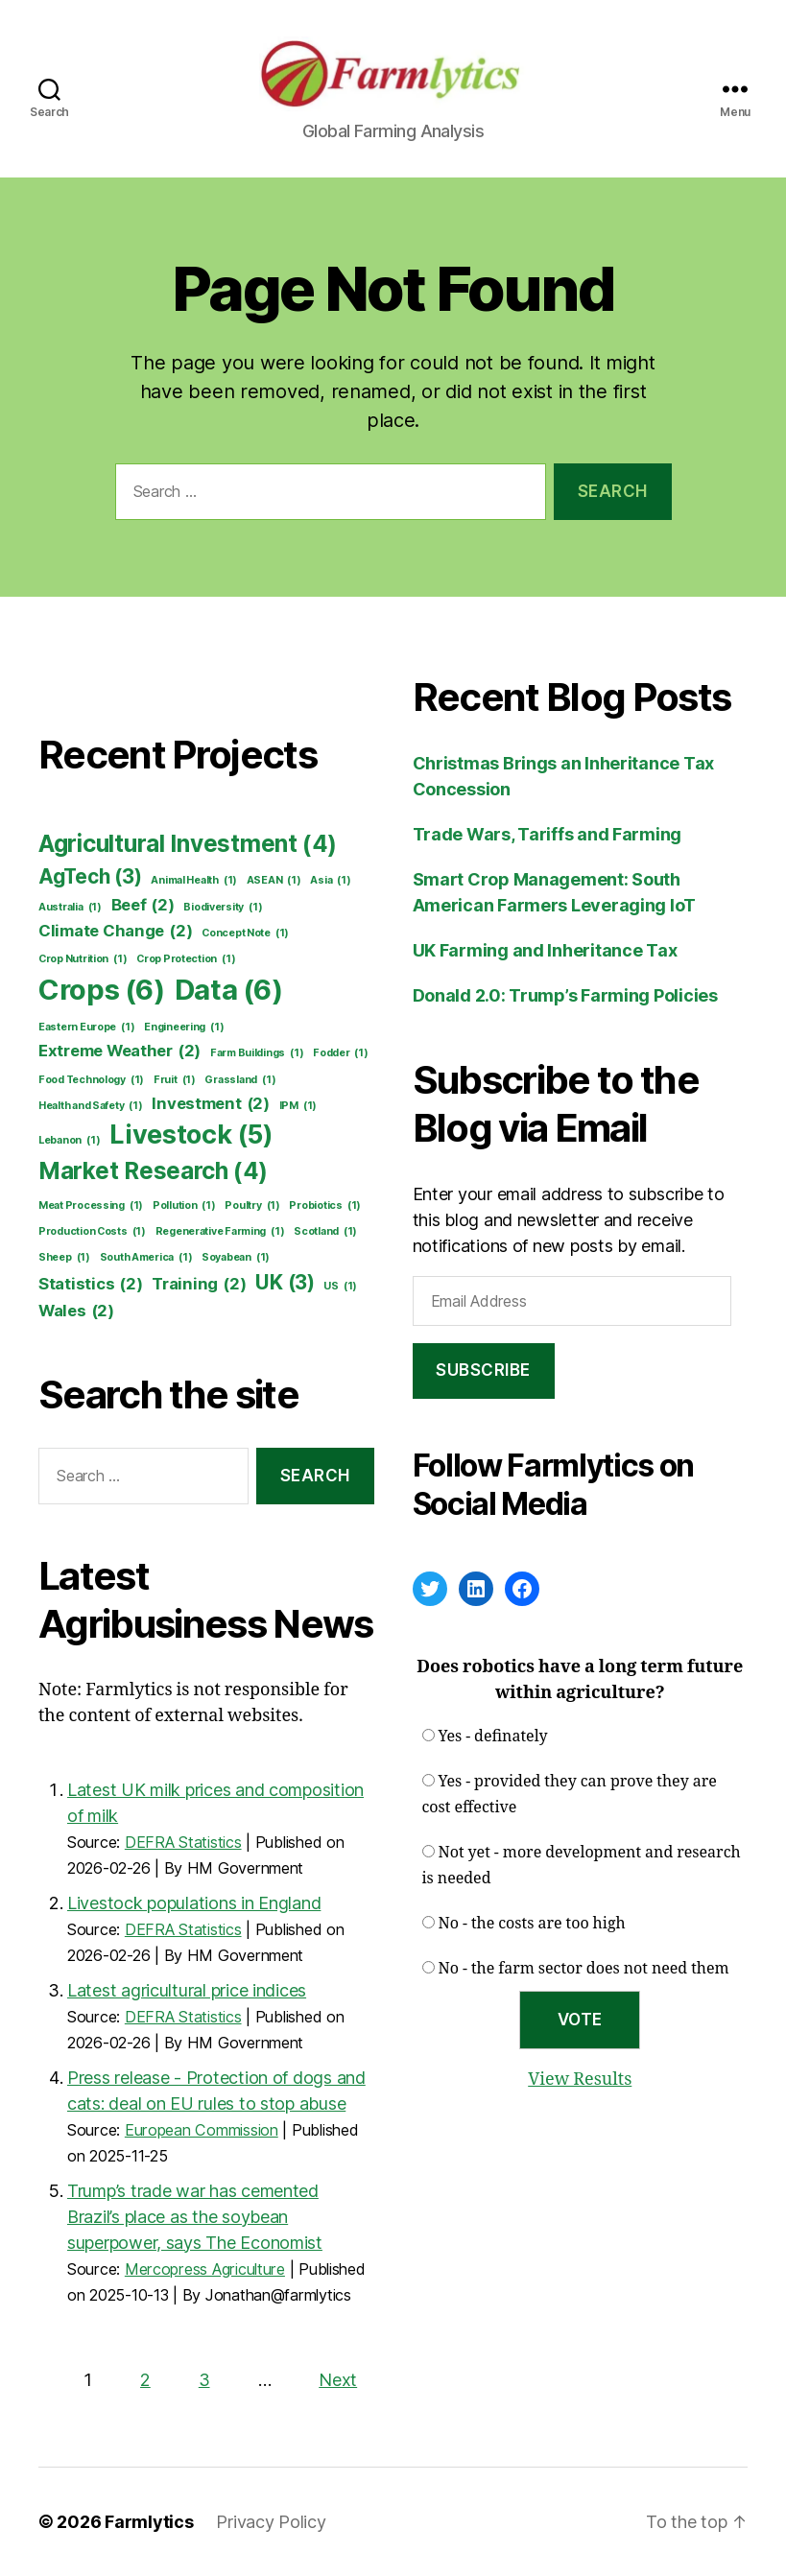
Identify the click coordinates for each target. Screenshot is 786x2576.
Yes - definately (493, 1736)
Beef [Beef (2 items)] (143, 905)
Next (338, 2380)
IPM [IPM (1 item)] (298, 1106)
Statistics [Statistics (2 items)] (90, 1284)
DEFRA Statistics (183, 1842)
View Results (579, 2079)
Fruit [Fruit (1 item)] (175, 1080)
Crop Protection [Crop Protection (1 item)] (185, 959)
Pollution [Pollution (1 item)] (184, 1206)
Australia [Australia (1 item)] (70, 907)
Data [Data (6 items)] (229, 990)
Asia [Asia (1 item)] (330, 880)
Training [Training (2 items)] (199, 1284)
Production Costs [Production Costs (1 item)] (92, 1232)
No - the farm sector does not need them (584, 1968)
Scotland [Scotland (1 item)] (325, 1232)
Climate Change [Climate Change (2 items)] (115, 931)
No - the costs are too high (532, 1923)
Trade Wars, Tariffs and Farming (547, 834)
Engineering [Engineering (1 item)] (184, 1027)
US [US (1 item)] (340, 1286)
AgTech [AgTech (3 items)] (90, 876)
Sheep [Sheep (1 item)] (64, 1257)
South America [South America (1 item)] (146, 1257)
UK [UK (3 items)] (285, 1282)
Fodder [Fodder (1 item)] (341, 1053)
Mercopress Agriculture (205, 2269)
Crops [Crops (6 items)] (101, 990)
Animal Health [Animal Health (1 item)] (194, 880)
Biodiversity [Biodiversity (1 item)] (222, 907)
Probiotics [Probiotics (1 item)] (325, 1206)
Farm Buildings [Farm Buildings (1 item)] (256, 1053)
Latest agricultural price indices (186, 1990)
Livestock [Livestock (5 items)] (191, 1135)
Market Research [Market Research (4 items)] (153, 1171)
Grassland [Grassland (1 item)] (239, 1080)
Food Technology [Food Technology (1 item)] (91, 1080)
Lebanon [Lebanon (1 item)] (69, 1140)
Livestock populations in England (194, 1903)
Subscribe (483, 1370)
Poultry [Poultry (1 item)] (252, 1206)
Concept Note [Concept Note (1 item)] (245, 933)
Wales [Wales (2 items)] (76, 1311)
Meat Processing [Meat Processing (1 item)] (90, 1206)
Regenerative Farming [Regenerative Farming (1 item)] (220, 1232)
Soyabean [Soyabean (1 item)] (236, 1257)
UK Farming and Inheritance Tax (545, 950)
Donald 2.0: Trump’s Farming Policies (565, 995)
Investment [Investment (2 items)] (211, 1104)
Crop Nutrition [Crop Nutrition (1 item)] (82, 959)
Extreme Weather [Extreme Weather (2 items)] (119, 1051)
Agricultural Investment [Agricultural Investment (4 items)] (187, 844)
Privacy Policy (270, 2522)
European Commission (201, 2129)
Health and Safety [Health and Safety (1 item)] (90, 1106)
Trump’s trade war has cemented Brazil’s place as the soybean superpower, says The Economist (194, 2217)
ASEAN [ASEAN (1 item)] (274, 880)
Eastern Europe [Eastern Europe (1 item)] (86, 1027)
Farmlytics (149, 2522)
